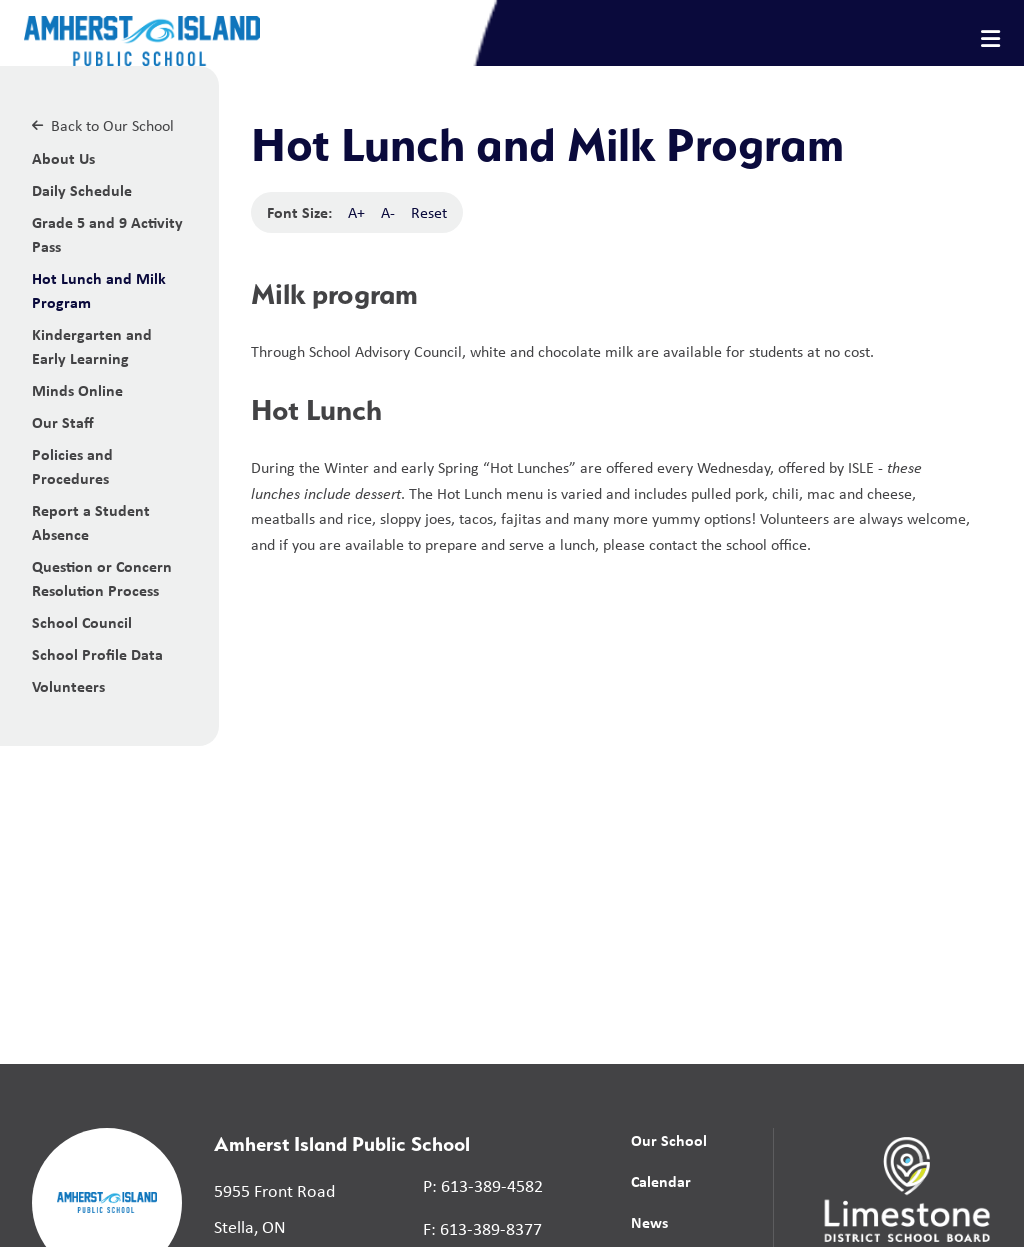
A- (388, 212)
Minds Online (77, 390)
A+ (356, 212)
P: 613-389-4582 (483, 1186)
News (649, 1222)
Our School (669, 1140)
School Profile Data (97, 654)
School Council (82, 622)
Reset (429, 212)
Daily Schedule (82, 190)
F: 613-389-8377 (482, 1229)
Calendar (661, 1181)
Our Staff (63, 422)
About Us (63, 158)
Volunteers (68, 686)
